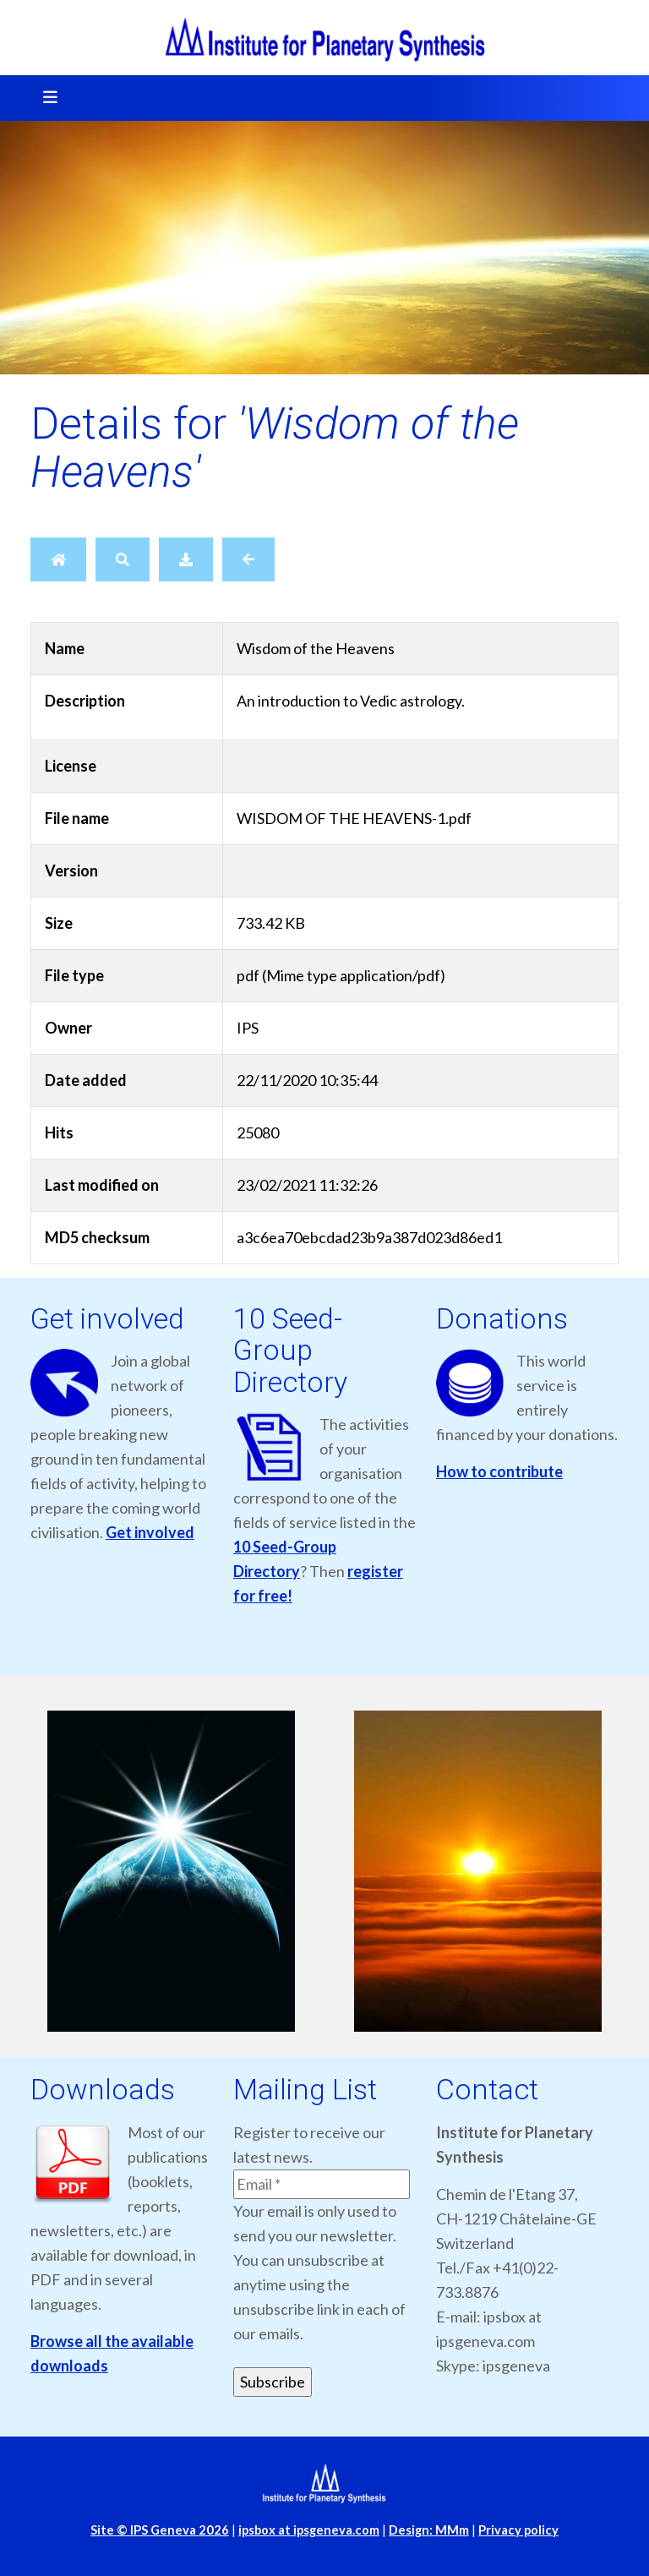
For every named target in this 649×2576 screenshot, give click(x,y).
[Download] (186, 559)
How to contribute (499, 1471)
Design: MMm (429, 2530)
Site (159, 2530)
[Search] (122, 559)
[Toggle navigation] (45, 98)
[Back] (248, 559)
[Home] (58, 559)
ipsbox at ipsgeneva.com (308, 2530)
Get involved (150, 1532)
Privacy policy (518, 2530)
